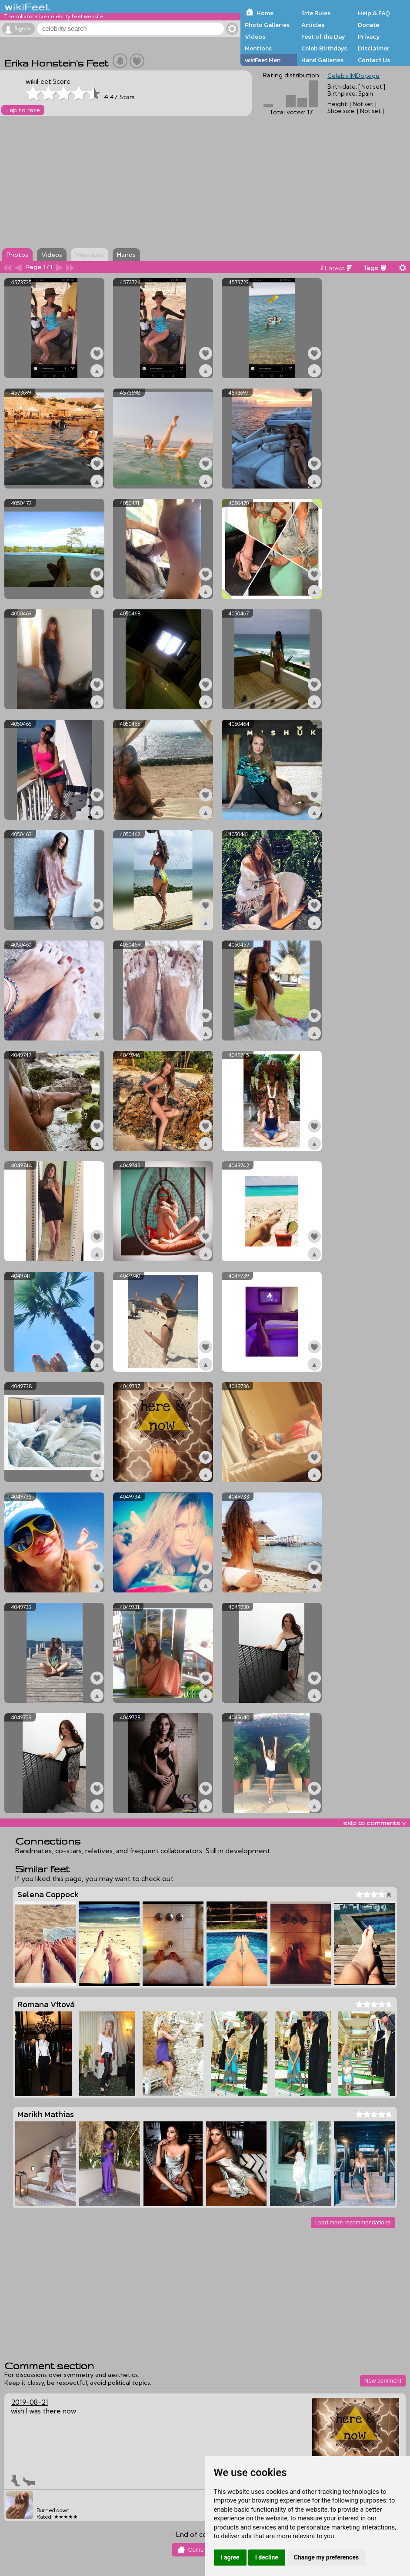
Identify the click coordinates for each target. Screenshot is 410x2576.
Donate (368, 25)
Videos (255, 36)
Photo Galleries (267, 25)
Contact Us (374, 60)
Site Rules (315, 13)
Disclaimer (373, 48)
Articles (312, 25)
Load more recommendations (352, 2222)
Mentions (258, 48)
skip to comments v (374, 1822)
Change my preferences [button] (326, 2557)
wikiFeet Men (262, 60)
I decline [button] (266, 2557)
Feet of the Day (323, 36)
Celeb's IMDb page (353, 75)
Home (265, 13)
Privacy (369, 36)
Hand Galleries (322, 60)
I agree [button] (230, 2557)
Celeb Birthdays (324, 48)
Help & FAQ (374, 13)
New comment (382, 2380)
